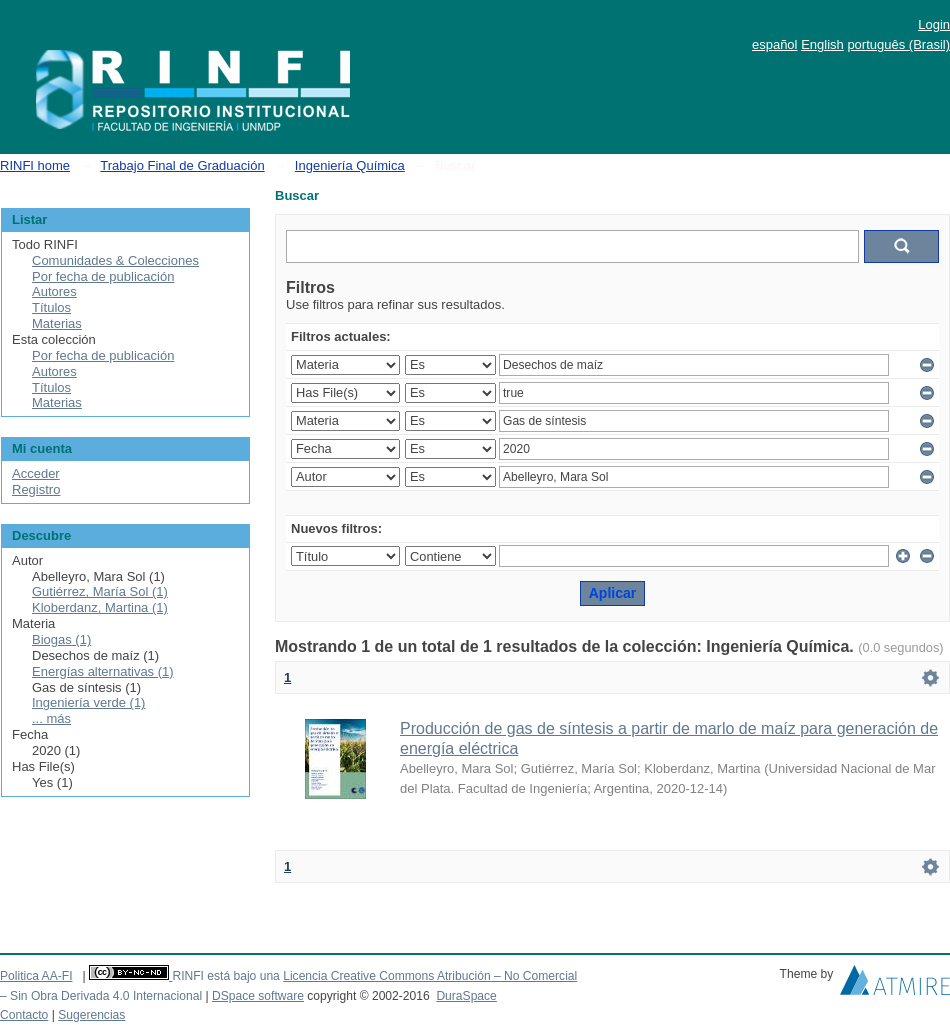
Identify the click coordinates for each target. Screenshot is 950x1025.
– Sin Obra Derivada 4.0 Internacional (101, 996)
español (775, 44)
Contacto (24, 1015)
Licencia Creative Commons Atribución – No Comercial (430, 976)
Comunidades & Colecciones (115, 260)
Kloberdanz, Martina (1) (100, 607)
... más (51, 718)
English (822, 44)
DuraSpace (466, 996)
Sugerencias (91, 1015)
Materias (57, 323)
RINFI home (35, 165)
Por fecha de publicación (103, 276)
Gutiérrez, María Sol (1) (100, 591)
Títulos (51, 307)
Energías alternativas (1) (103, 671)
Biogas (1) (61, 639)
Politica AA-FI (36, 976)
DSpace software (258, 996)
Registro (36, 489)
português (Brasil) (898, 44)
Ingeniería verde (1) (88, 702)
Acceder (36, 473)
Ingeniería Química (350, 165)
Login (934, 24)
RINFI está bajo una (225, 976)
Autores (54, 291)
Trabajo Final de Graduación (182, 165)
